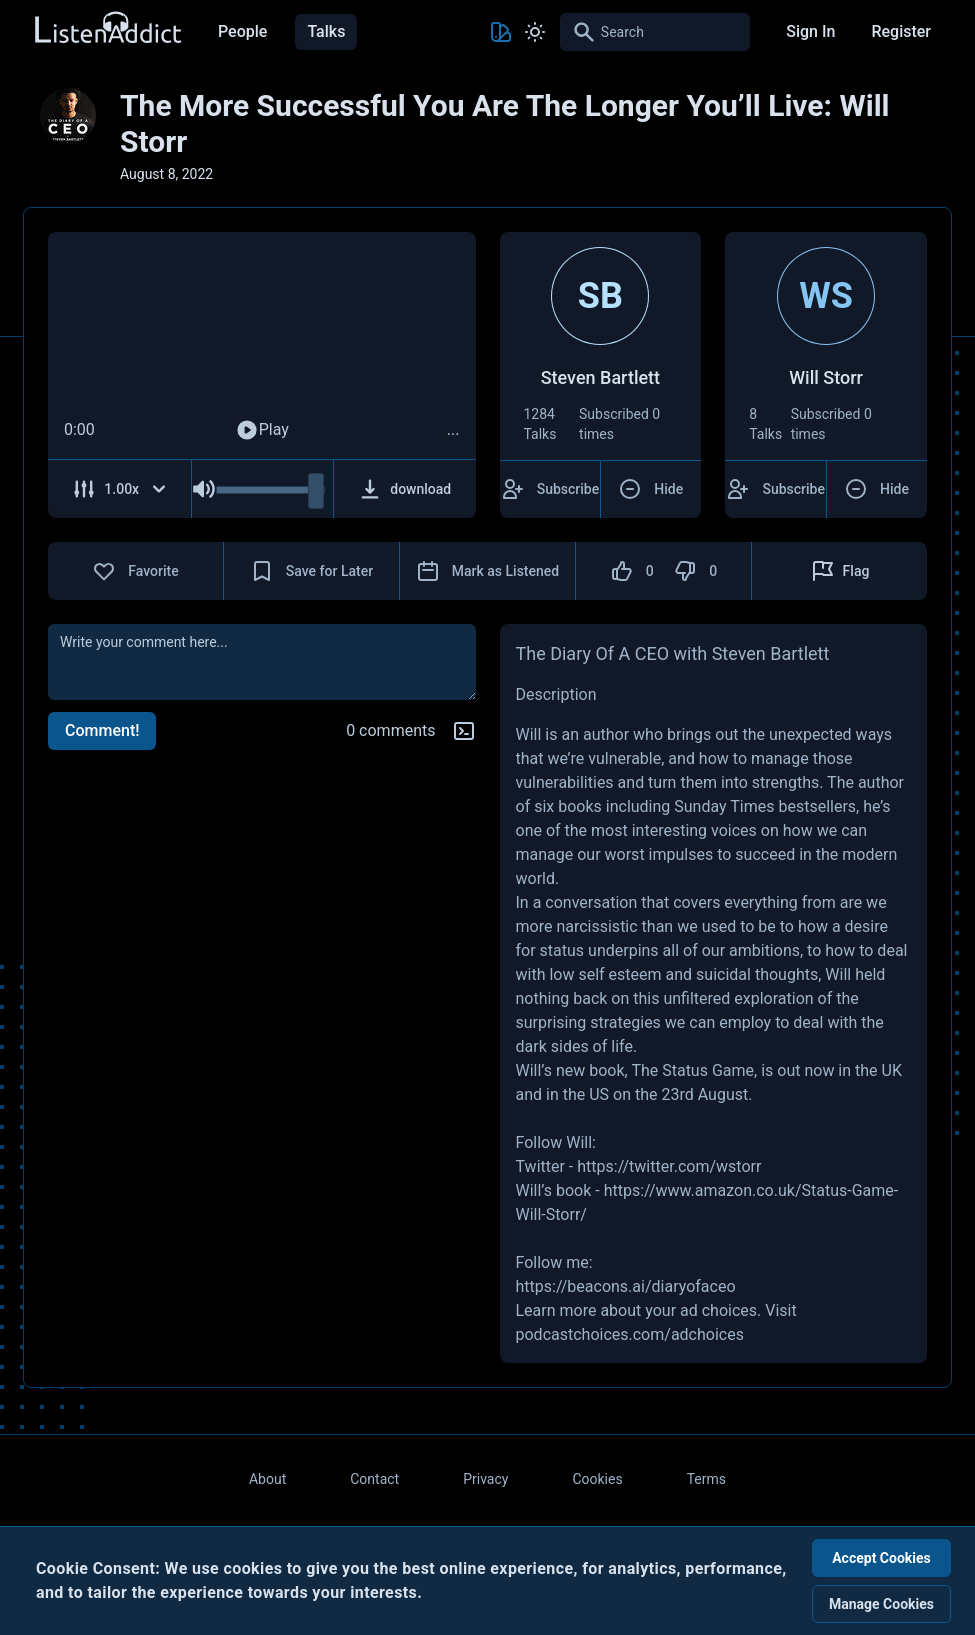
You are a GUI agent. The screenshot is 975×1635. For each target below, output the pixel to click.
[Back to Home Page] (107, 28)
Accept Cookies (881, 1558)
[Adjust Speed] (120, 489)
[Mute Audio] (204, 489)
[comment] (262, 662)
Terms (706, 1479)
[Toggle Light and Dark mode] (535, 32)
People (242, 31)
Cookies (597, 1479)
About (267, 1479)
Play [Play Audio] (262, 430)
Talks (326, 31)
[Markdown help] (464, 731)
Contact (374, 1479)
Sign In (810, 31)
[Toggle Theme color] (501, 32)
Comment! (102, 730)
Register (901, 31)
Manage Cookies (881, 1604)
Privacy (485, 1479)
